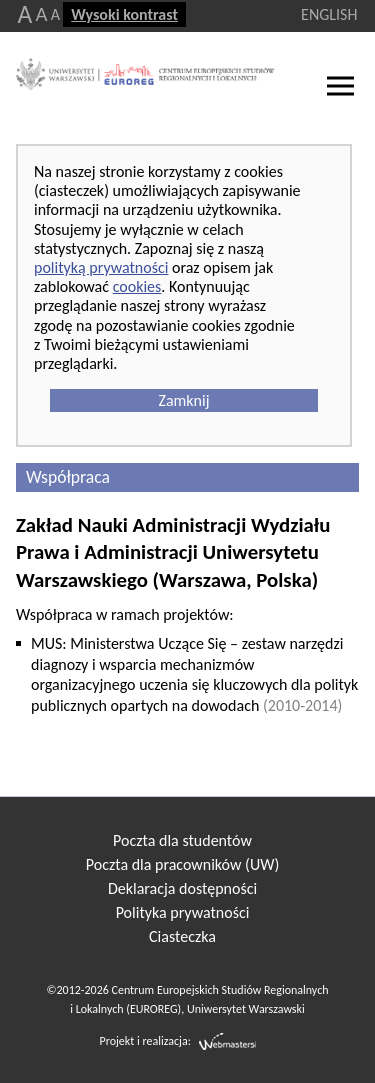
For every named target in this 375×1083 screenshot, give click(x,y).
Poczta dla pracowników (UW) (182, 864)
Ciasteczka (182, 936)
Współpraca (68, 477)
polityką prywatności (101, 267)
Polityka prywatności (183, 912)
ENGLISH (329, 14)
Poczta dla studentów (182, 840)
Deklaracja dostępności (182, 888)
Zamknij (183, 400)
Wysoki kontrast (124, 14)
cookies (137, 286)
